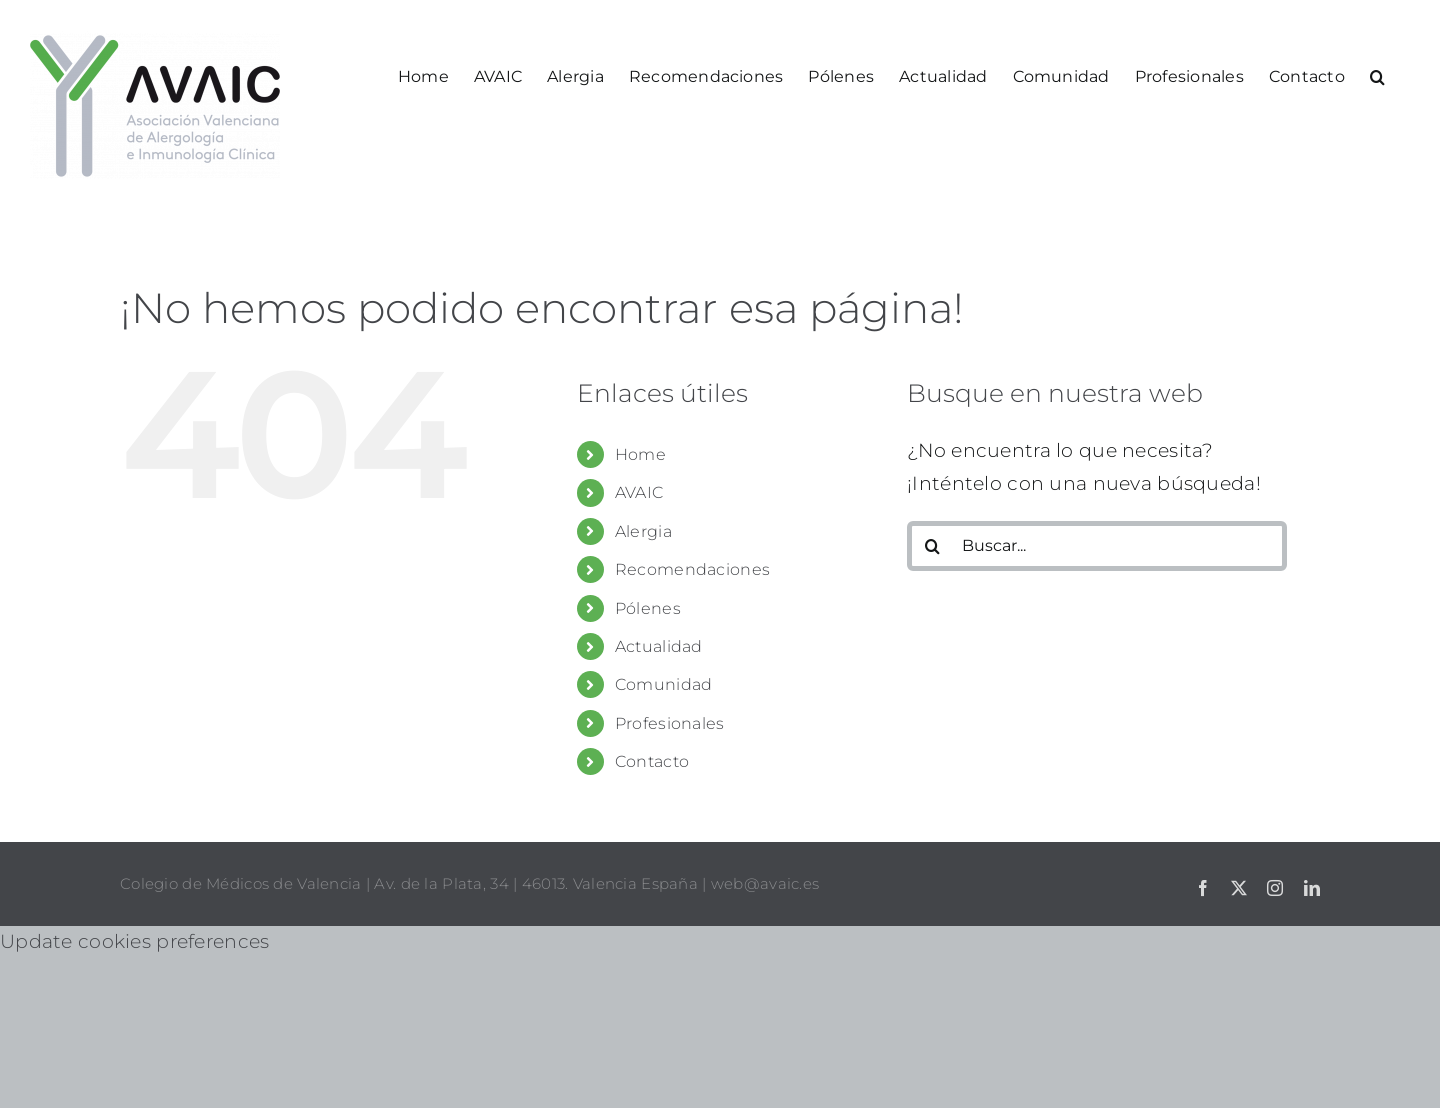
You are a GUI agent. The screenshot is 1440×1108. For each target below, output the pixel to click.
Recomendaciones (692, 569)
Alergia (643, 531)
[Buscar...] (1097, 546)
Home (640, 454)
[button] (1377, 75)
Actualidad (659, 646)
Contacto (652, 761)
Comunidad (664, 684)
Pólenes (648, 608)
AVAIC (639, 492)
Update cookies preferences (134, 941)
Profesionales (670, 723)
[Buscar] (932, 546)
